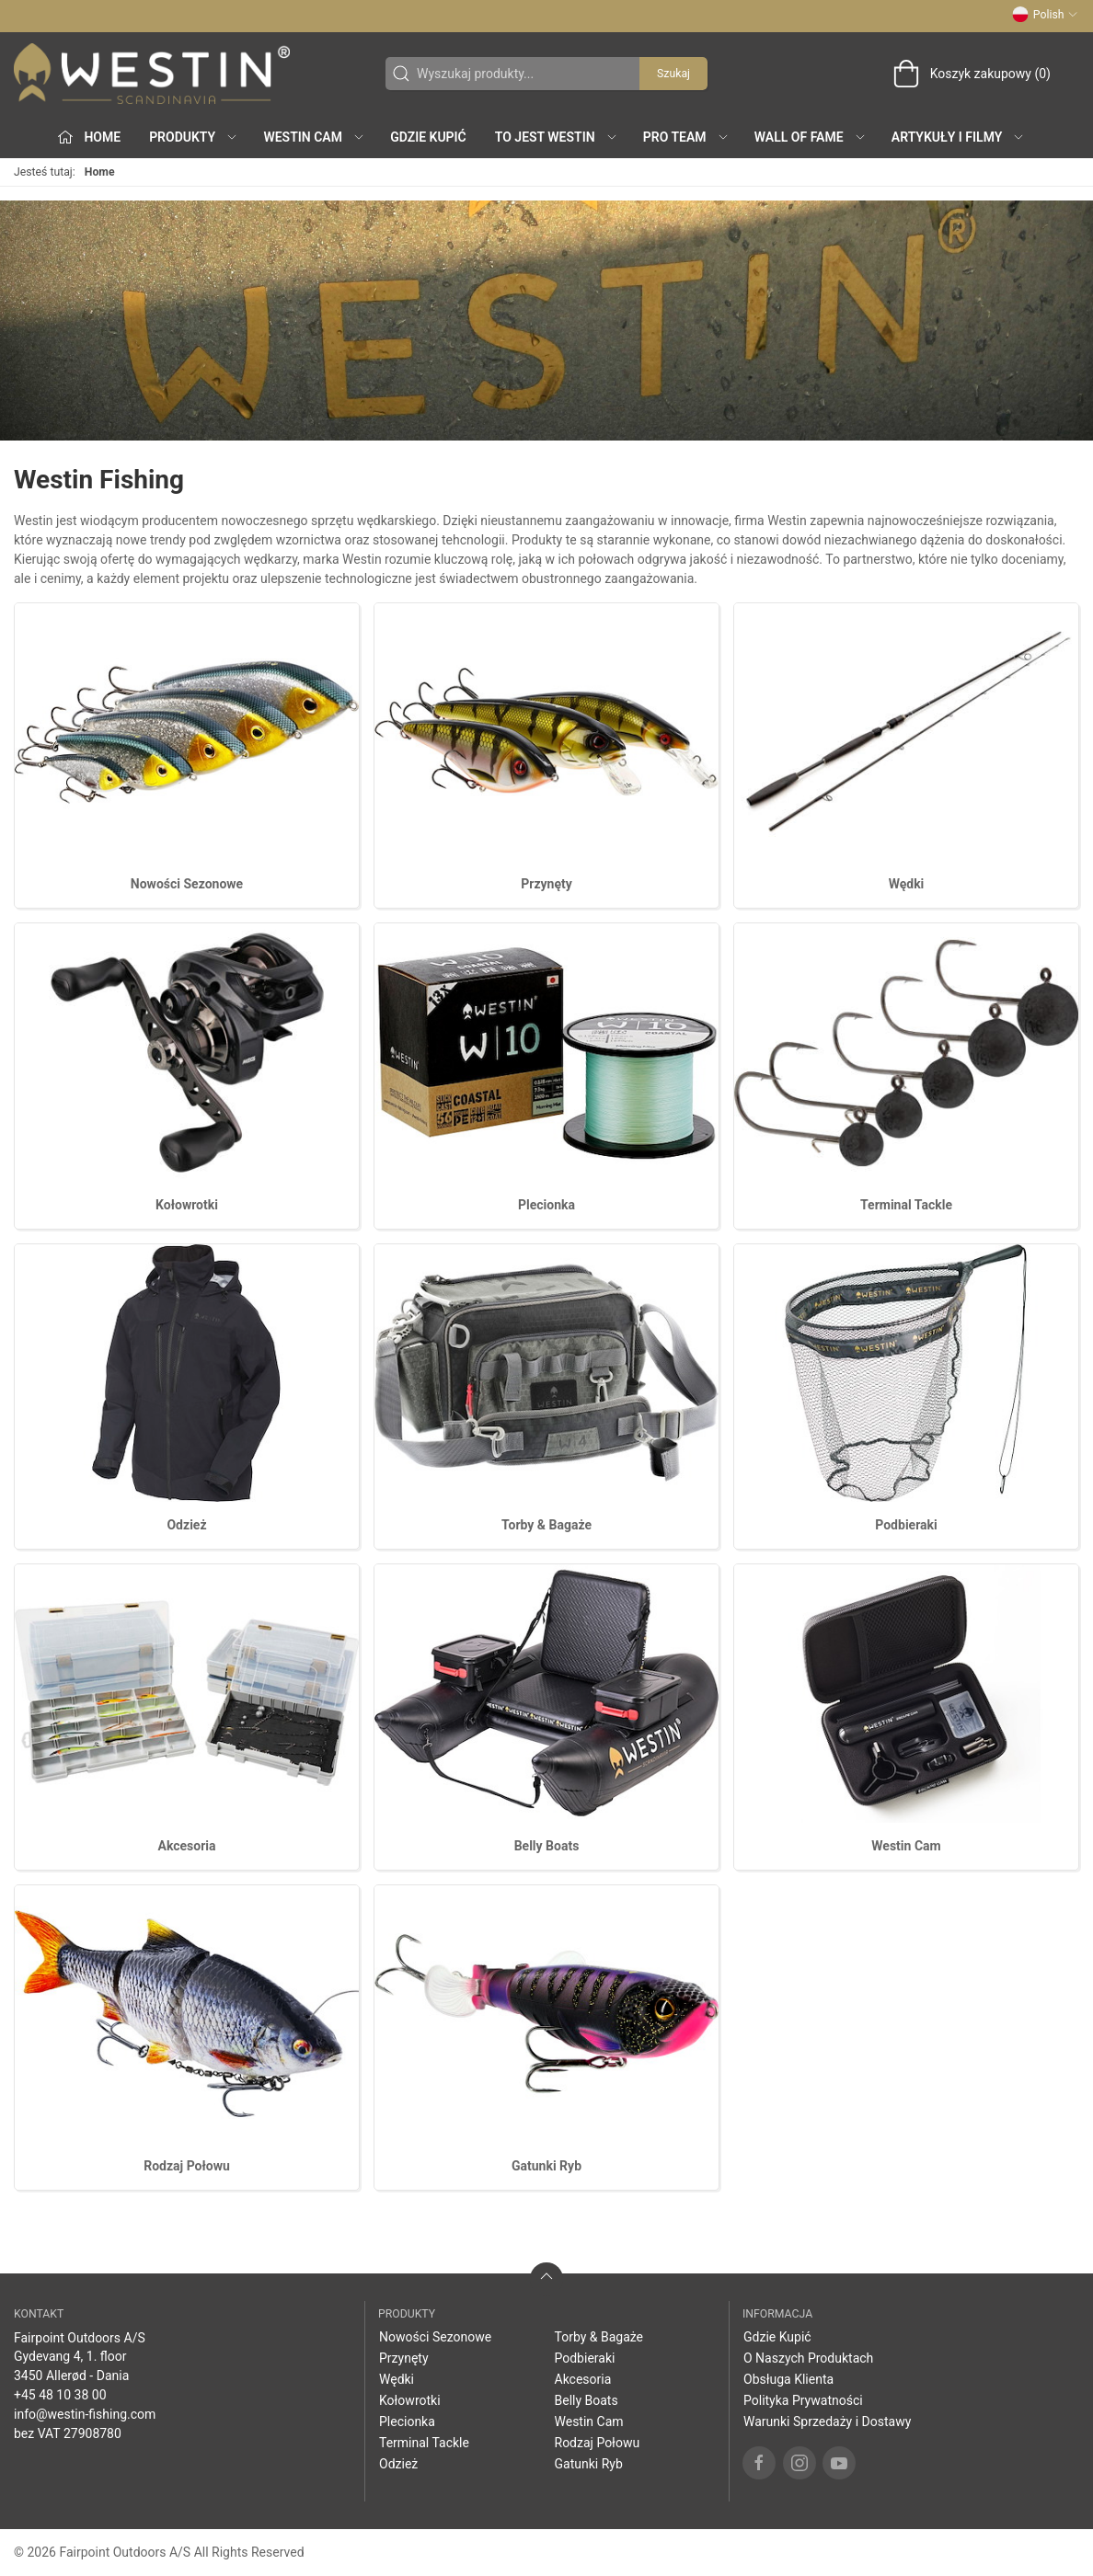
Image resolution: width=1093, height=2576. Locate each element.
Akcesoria (186, 1845)
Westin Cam (905, 1845)
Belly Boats (547, 1845)
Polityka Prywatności (803, 2400)
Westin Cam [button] (314, 137)
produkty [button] (193, 137)
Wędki (907, 883)
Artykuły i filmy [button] (958, 137)
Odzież (186, 1524)
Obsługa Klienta (788, 2379)
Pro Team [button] (686, 137)
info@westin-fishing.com (84, 2414)
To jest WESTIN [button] (556, 137)
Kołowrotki (186, 1204)
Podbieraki (906, 1524)
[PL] (152, 73)
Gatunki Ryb (546, 2165)
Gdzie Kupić (428, 137)
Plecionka (546, 1204)
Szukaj (673, 73)
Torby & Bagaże (546, 1524)
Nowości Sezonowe (187, 883)
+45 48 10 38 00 (60, 2394)
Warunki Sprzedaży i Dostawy (827, 2421)
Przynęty (546, 883)
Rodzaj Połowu (187, 2165)
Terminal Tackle (906, 1204)
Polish (1045, 14)
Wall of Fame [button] (810, 137)
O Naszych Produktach (808, 2358)
